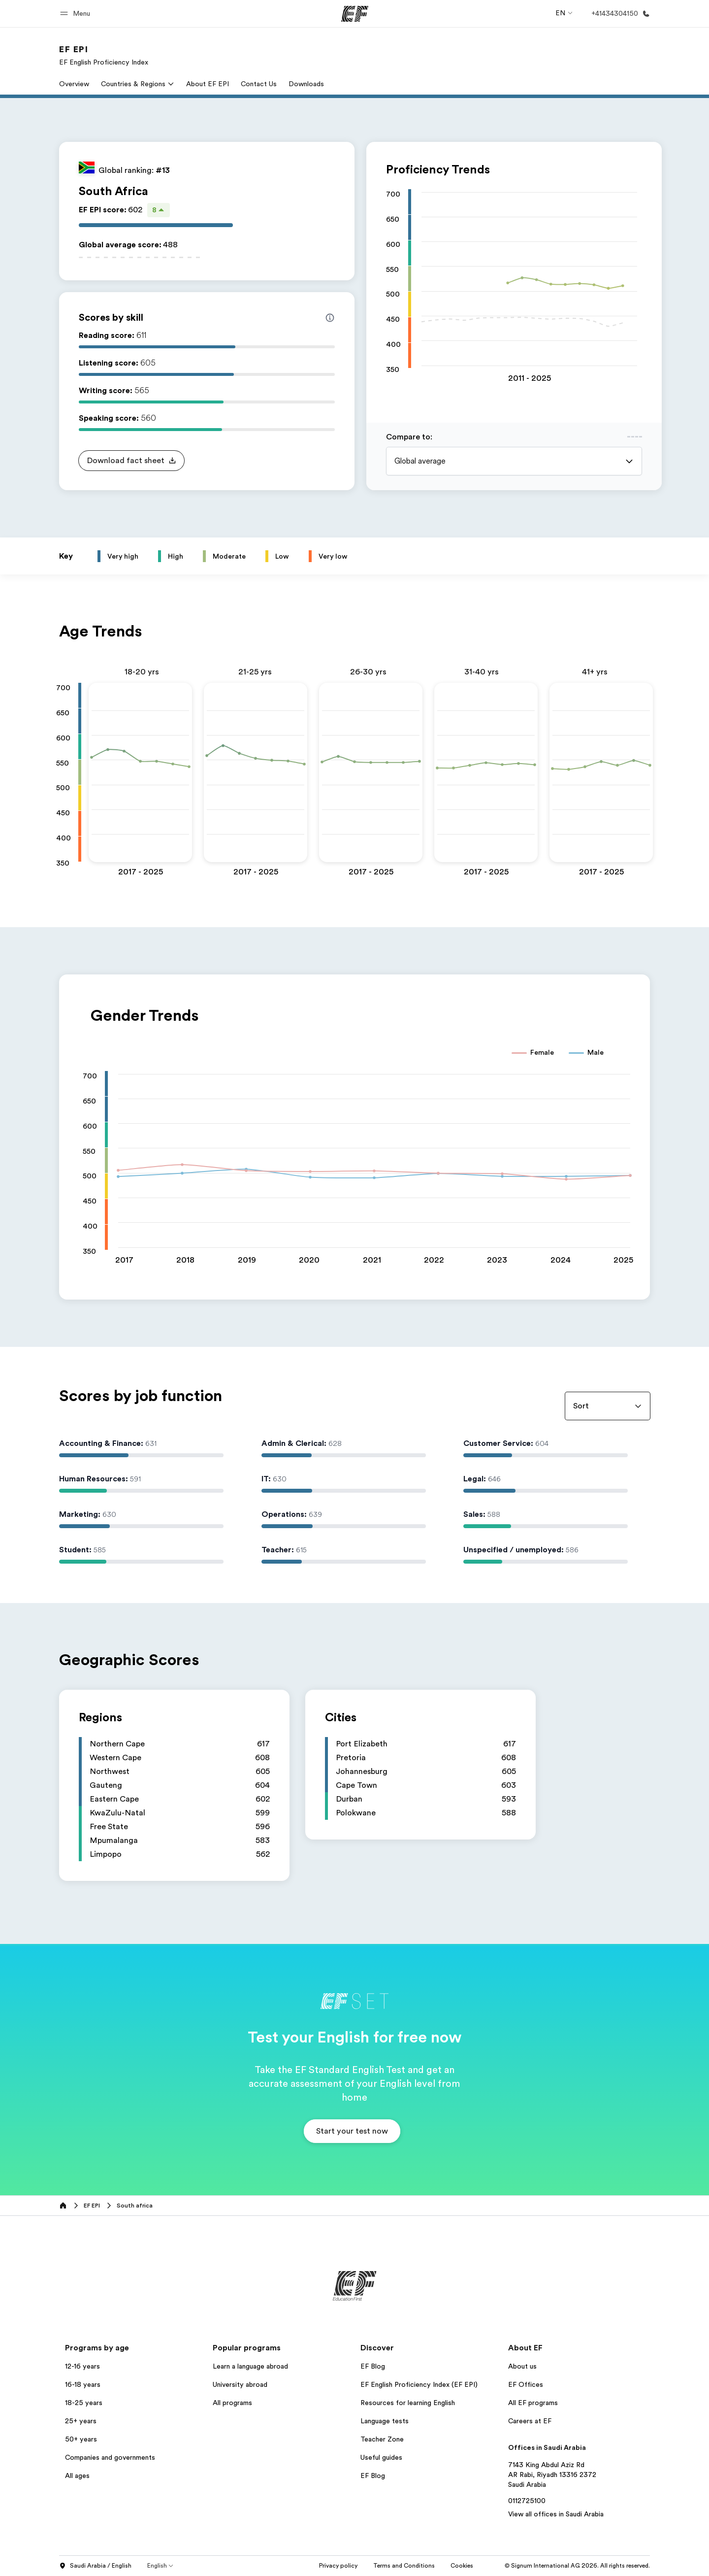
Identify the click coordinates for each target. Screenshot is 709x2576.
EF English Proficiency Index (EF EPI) (419, 2384)
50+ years (81, 2439)
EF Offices (525, 2384)
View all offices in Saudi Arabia (556, 2514)
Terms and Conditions (404, 2565)
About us (522, 2366)
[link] (103, 55)
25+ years (81, 2421)
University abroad (240, 2384)
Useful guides (381, 2457)
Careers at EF (529, 2421)
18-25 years (83, 2403)
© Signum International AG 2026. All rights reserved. (577, 2565)
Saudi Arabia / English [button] (95, 2566)
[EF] (354, 14)
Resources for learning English (407, 2403)
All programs (232, 2403)
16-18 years (82, 2384)
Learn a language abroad (250, 2366)
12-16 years (82, 2366)
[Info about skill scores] (330, 318)
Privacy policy (338, 2565)
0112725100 (527, 2501)
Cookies (462, 2565)
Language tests (384, 2421)
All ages (77, 2475)
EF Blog (372, 2366)
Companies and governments (110, 2457)
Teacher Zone (382, 2439)
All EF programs (533, 2403)
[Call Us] (618, 13)
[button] (76, 13)
